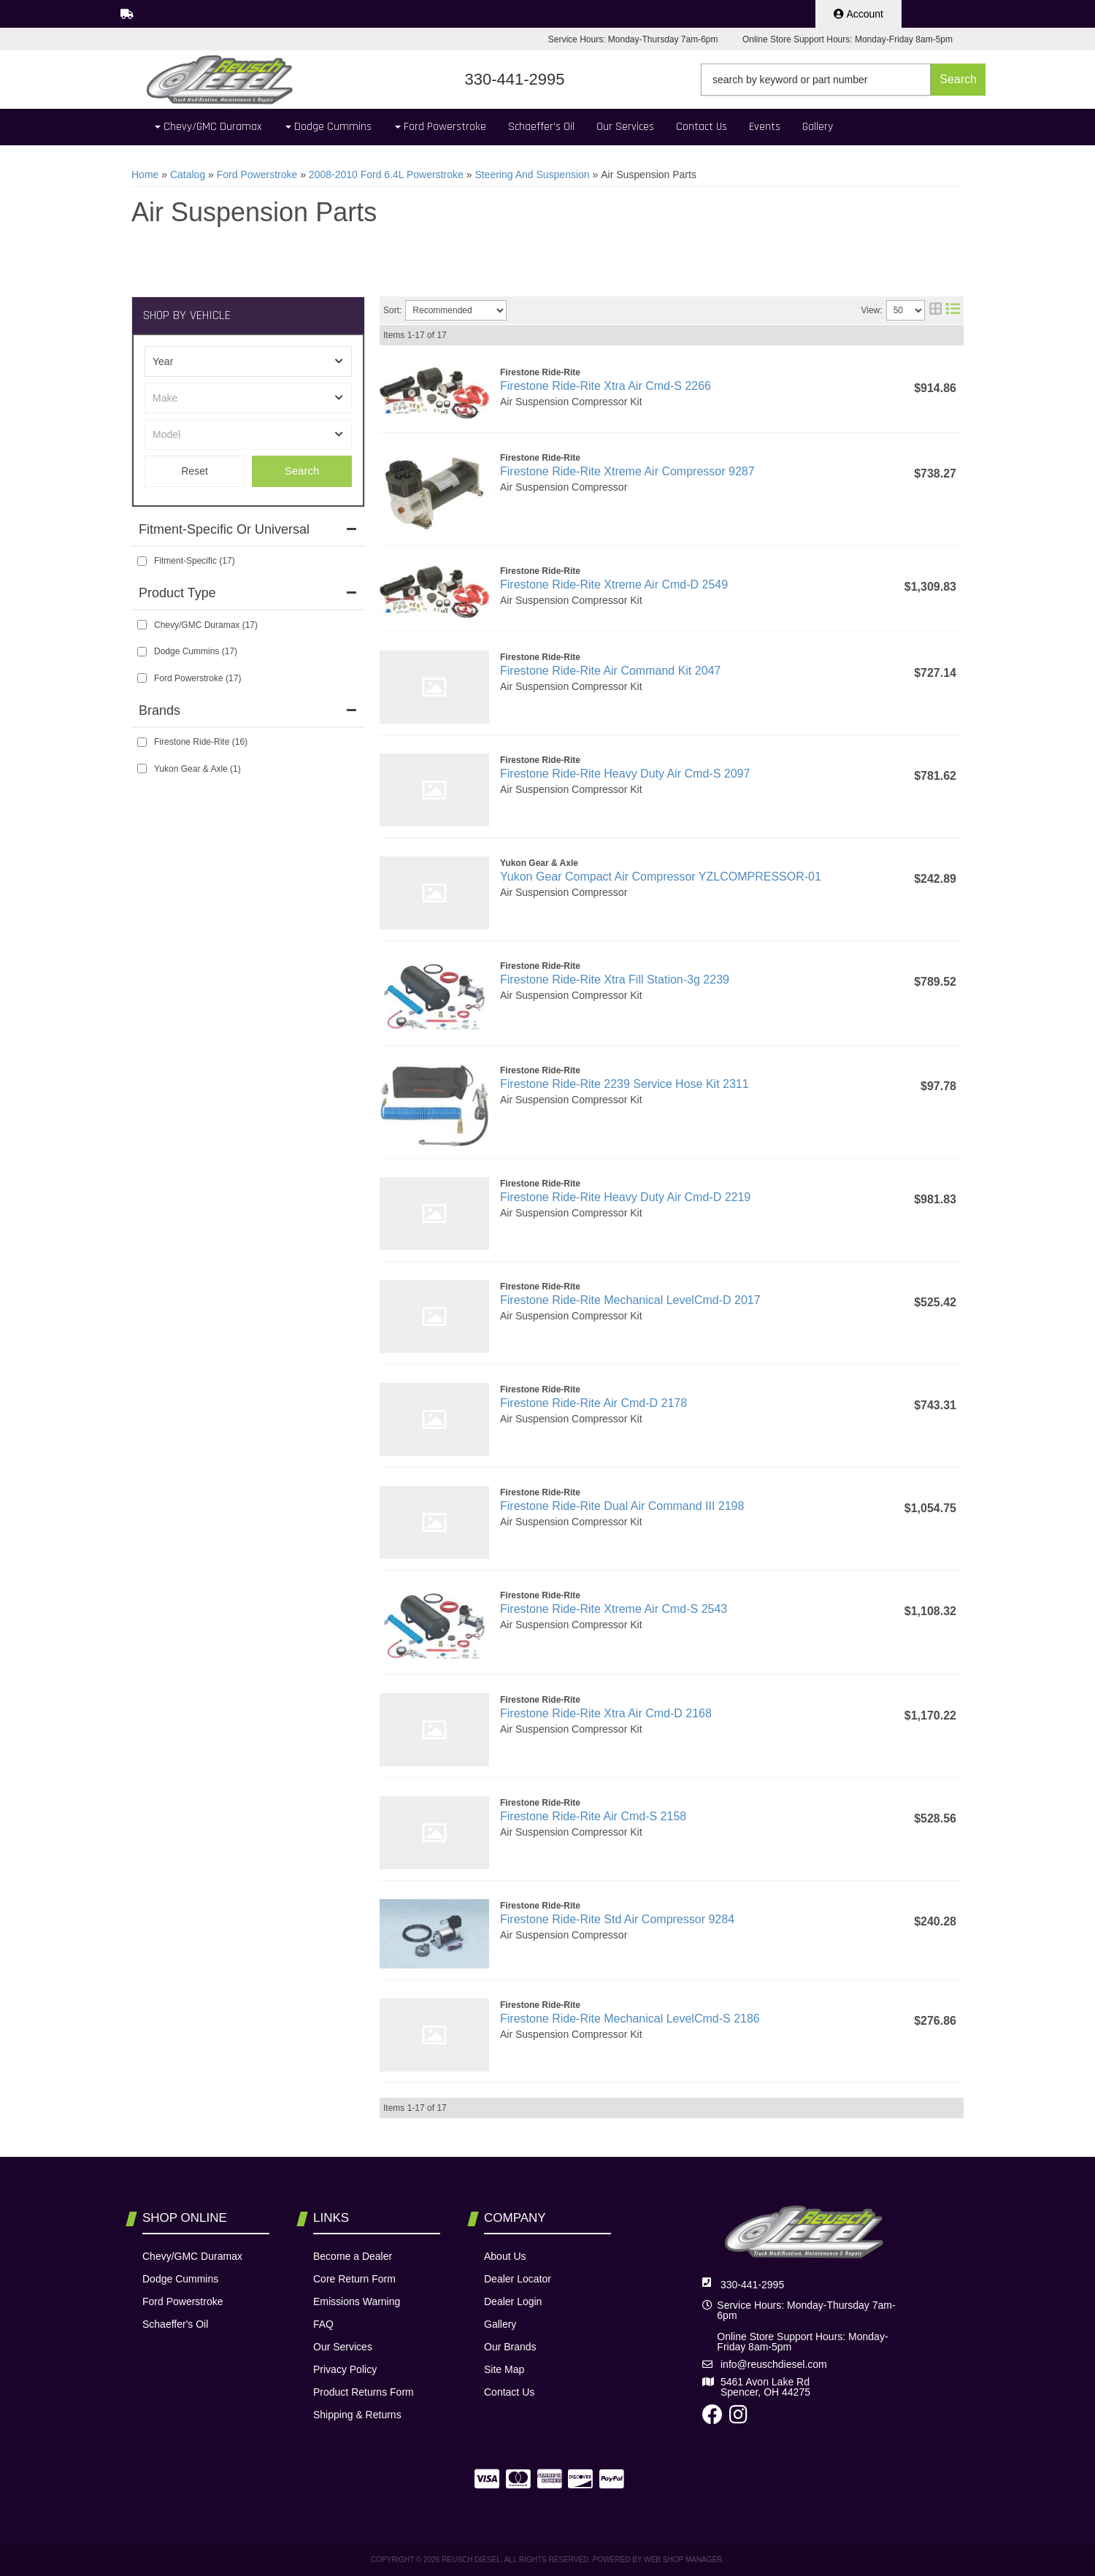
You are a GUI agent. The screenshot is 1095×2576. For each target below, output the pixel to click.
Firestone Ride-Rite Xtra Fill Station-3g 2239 (614, 979)
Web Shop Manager (683, 2560)
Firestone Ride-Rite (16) (200, 742)
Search (302, 470)
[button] (843, 80)
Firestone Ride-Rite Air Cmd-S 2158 (593, 1816)
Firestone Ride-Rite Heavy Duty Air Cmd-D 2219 (625, 1197)
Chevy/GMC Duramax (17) (206, 625)
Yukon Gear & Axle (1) (197, 769)
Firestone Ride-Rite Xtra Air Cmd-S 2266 (605, 386)
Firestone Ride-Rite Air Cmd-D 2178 (593, 1403)
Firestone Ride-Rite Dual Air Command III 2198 (622, 1506)
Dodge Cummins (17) (195, 651)
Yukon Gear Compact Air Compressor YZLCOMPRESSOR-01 (660, 876)
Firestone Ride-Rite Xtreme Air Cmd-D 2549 (614, 584)
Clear (195, 471)
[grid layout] (935, 310)
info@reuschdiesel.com (774, 2364)
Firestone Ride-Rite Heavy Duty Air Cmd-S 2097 (625, 773)
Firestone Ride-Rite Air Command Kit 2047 (610, 670)
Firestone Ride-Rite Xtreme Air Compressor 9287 (627, 471)
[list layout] (953, 310)
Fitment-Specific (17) (194, 561)
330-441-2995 (752, 2285)
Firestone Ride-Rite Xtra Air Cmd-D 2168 (606, 1713)
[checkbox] (142, 561)
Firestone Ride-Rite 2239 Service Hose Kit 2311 (624, 1084)
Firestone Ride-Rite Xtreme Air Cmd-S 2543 (613, 1609)
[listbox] (248, 361)
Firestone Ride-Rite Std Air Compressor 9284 (617, 1919)
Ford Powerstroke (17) (197, 678)
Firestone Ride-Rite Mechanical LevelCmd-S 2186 (630, 2018)
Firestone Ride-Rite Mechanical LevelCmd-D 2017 (630, 1300)
